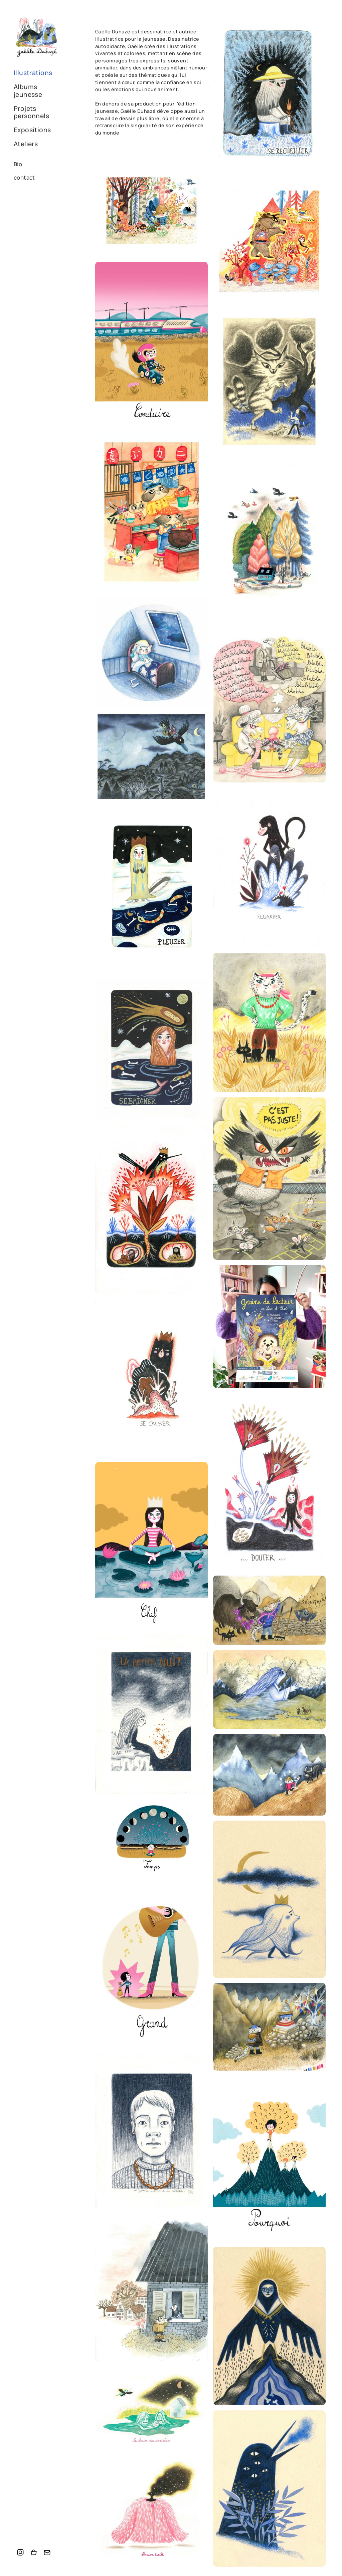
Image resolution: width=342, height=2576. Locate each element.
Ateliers (26, 144)
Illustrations (33, 72)
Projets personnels (31, 112)
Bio (18, 164)
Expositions (32, 130)
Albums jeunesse (28, 90)
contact (24, 177)
